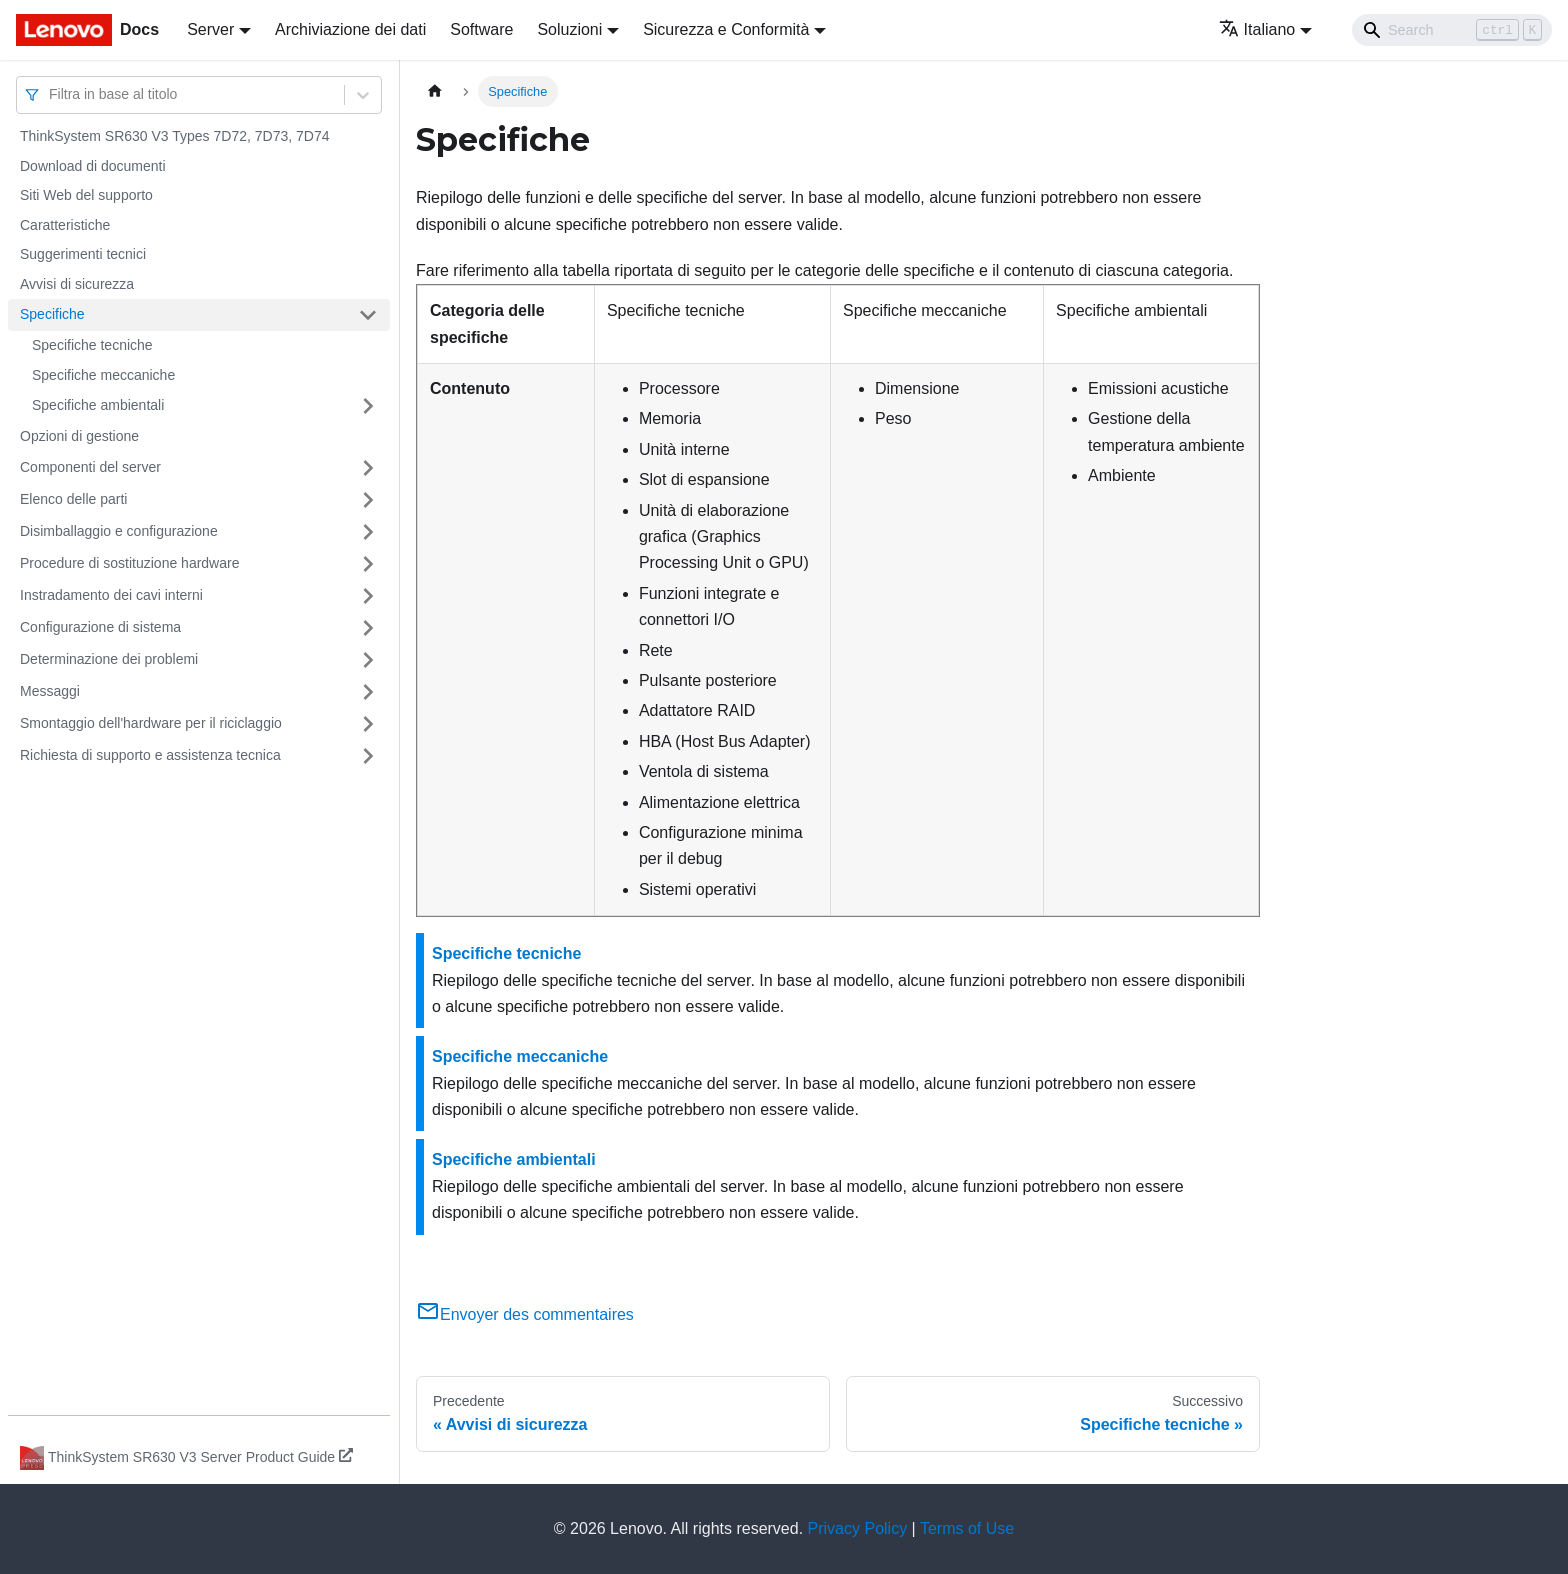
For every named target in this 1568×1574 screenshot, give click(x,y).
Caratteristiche (65, 225)
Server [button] (210, 29)
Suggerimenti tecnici (83, 254)
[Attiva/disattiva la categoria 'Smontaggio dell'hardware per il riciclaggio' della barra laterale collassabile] (368, 724)
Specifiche (52, 314)
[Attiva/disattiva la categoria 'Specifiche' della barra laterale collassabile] (368, 315)
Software (481, 29)
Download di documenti (93, 166)
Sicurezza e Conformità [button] (726, 29)
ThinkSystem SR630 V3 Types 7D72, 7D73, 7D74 (174, 136)
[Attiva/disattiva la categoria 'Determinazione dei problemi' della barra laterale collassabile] (368, 660)
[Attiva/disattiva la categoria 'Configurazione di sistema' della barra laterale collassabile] (368, 628)
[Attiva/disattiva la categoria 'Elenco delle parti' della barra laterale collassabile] (368, 500)
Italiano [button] (1257, 29)
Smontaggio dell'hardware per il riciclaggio (151, 723)
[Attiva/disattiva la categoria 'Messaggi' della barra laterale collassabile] (368, 692)
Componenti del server (90, 467)
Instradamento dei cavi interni (111, 595)
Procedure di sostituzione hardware (129, 563)
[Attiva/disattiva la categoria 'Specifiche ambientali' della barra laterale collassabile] (368, 406)
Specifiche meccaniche (103, 375)
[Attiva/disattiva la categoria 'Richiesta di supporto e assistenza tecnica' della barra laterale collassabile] (368, 756)
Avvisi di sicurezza (77, 284)
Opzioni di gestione (79, 436)
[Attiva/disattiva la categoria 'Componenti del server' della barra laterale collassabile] (368, 468)
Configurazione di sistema (100, 627)
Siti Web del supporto (86, 195)
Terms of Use (967, 1528)
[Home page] (435, 91)
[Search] (1452, 30)
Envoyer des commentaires (525, 1314)
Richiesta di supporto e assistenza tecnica (150, 755)
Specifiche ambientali (98, 405)
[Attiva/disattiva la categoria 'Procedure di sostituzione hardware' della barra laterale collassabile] (368, 564)
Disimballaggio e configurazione (119, 531)
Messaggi (50, 691)
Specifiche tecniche (92, 345)
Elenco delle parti (73, 499)
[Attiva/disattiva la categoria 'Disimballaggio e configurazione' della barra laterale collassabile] (368, 532)
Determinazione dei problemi (109, 659)
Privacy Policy (858, 1528)
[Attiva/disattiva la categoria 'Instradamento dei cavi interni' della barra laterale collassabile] (368, 596)
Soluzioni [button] (569, 29)
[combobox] (51, 94)
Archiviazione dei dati (350, 29)
